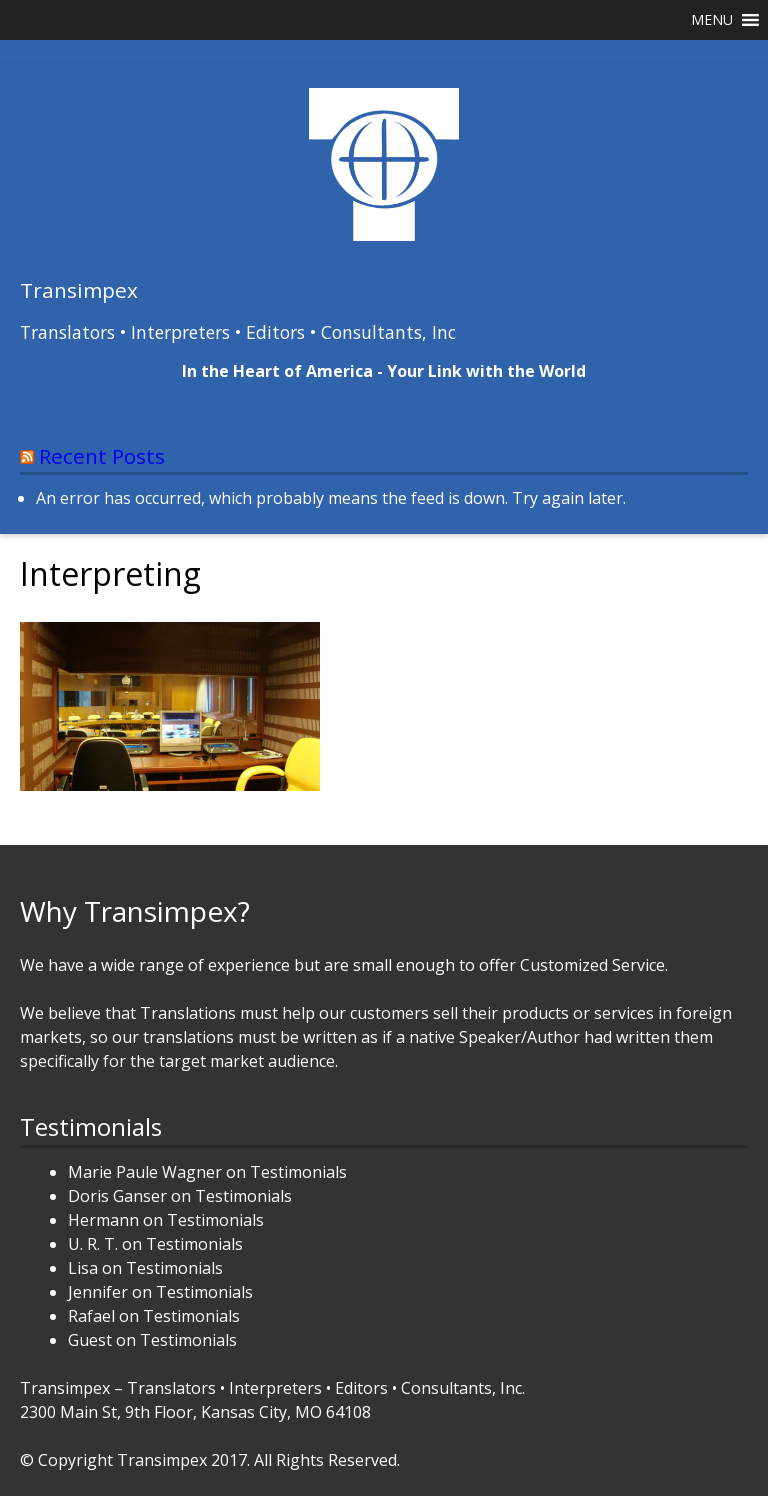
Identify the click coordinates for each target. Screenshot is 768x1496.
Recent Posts (102, 456)
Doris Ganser (117, 1196)
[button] (712, 20)
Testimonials (298, 1172)
